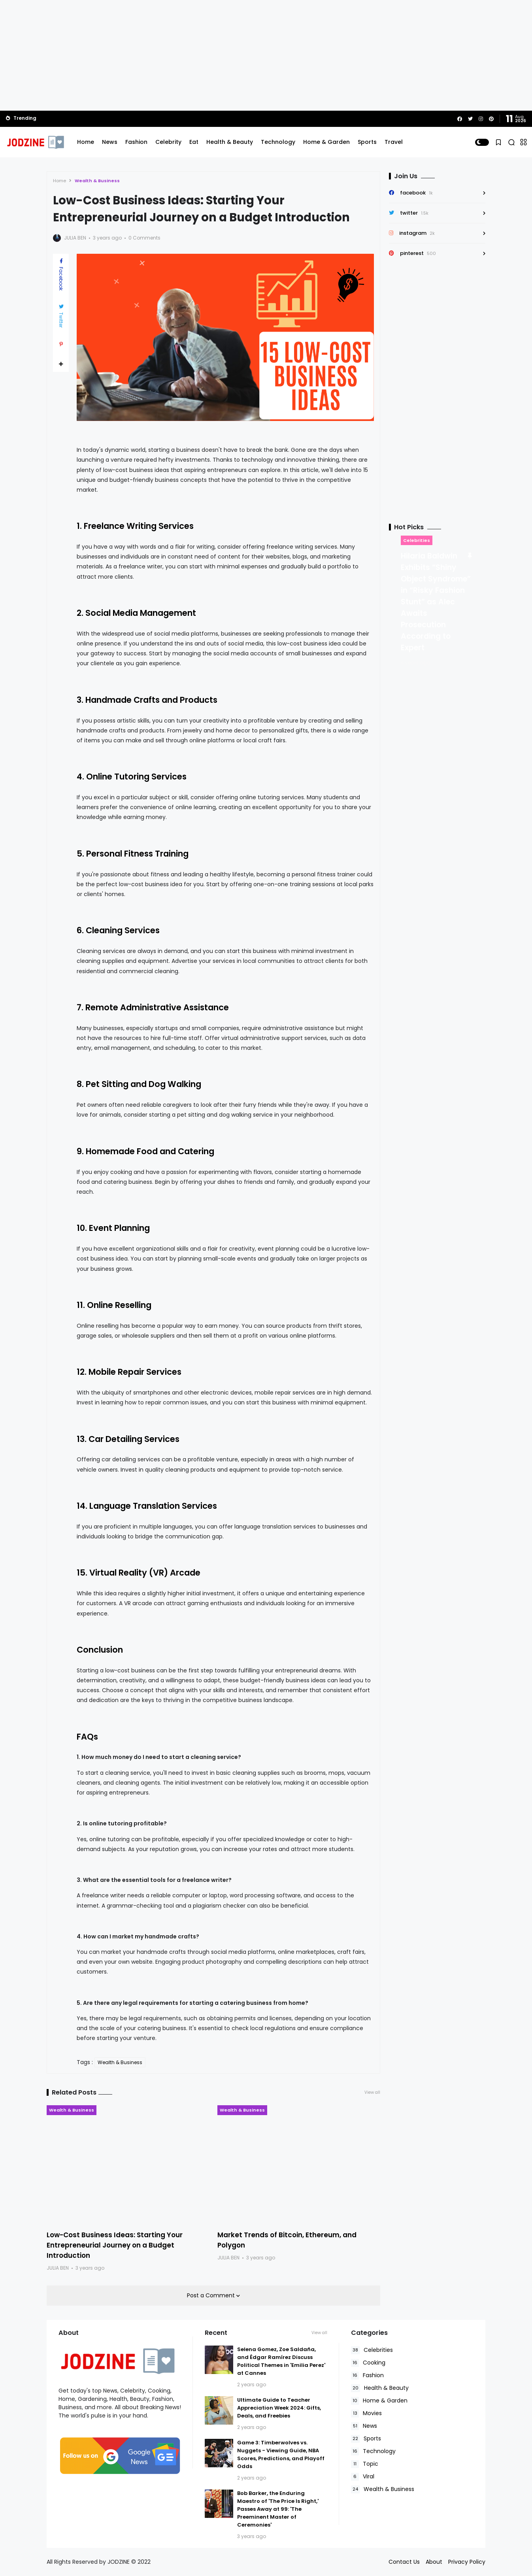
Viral (362, 2476)
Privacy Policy (466, 2562)
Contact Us (404, 2562)
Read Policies (56, 2540)
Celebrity (168, 142)
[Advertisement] (266, 55)
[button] (482, 142)
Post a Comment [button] (211, 2295)
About (434, 2562)
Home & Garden (326, 142)
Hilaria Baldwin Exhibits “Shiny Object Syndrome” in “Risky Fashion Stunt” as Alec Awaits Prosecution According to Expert (436, 602)
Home (85, 142)
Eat (193, 142)
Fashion (136, 142)
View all (372, 2092)
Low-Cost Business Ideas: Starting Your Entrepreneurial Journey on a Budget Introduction (115, 2245)
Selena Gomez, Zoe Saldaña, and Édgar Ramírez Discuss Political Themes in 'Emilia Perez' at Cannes (281, 2361)
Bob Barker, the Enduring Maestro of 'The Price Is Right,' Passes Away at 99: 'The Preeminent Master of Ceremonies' (278, 2509)
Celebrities (416, 540)
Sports (367, 142)
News (109, 142)
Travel (394, 142)
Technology (278, 142)
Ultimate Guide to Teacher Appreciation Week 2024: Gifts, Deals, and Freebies (279, 2407)
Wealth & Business (97, 180)
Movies (366, 2413)
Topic (364, 2464)
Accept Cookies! (129, 2540)
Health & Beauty (229, 142)
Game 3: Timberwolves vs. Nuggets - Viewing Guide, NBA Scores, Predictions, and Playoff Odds (280, 2454)
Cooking (368, 2363)
